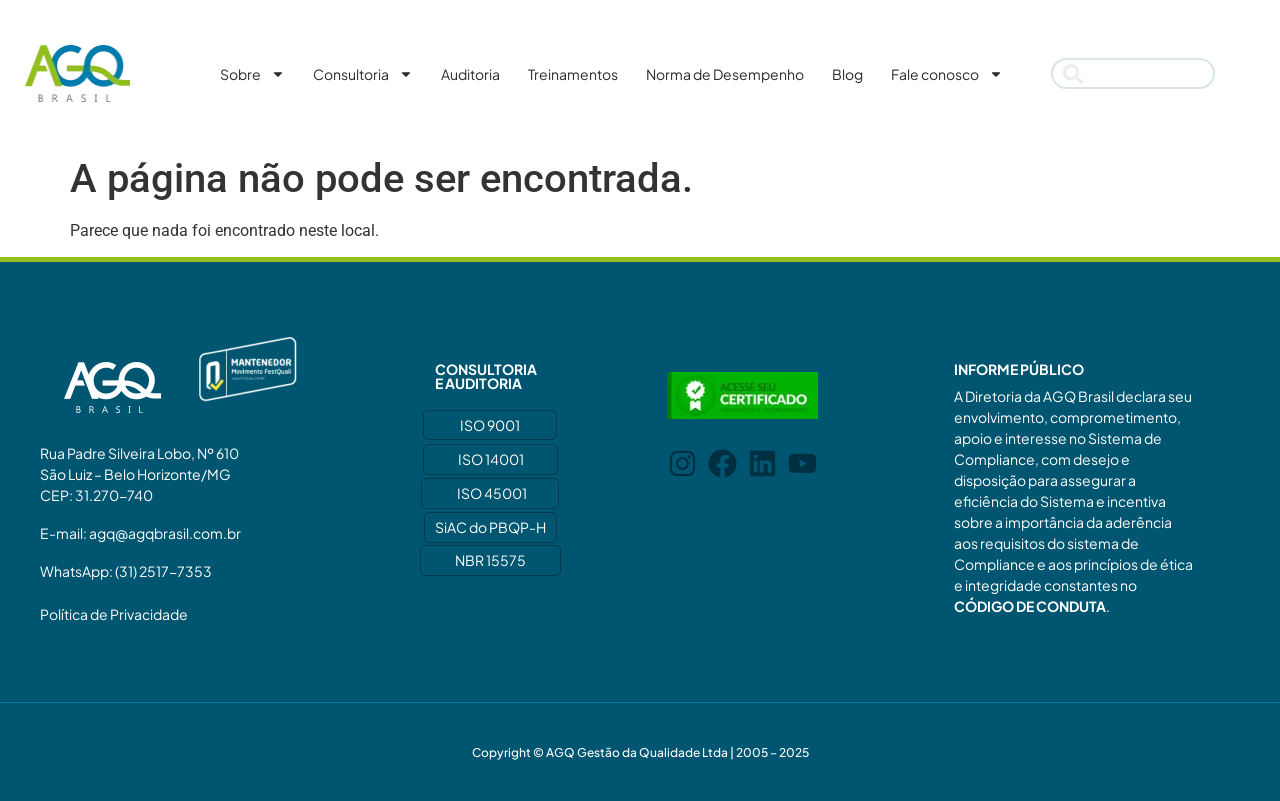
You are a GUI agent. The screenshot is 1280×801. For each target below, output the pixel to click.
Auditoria (470, 74)
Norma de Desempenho (725, 74)
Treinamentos (573, 74)
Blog (847, 74)
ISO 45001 (492, 493)
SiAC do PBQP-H (490, 527)
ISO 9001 (490, 425)
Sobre (252, 74)
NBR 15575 (490, 560)
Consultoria (363, 74)
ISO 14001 (491, 459)
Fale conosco (947, 74)
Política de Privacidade (114, 614)
